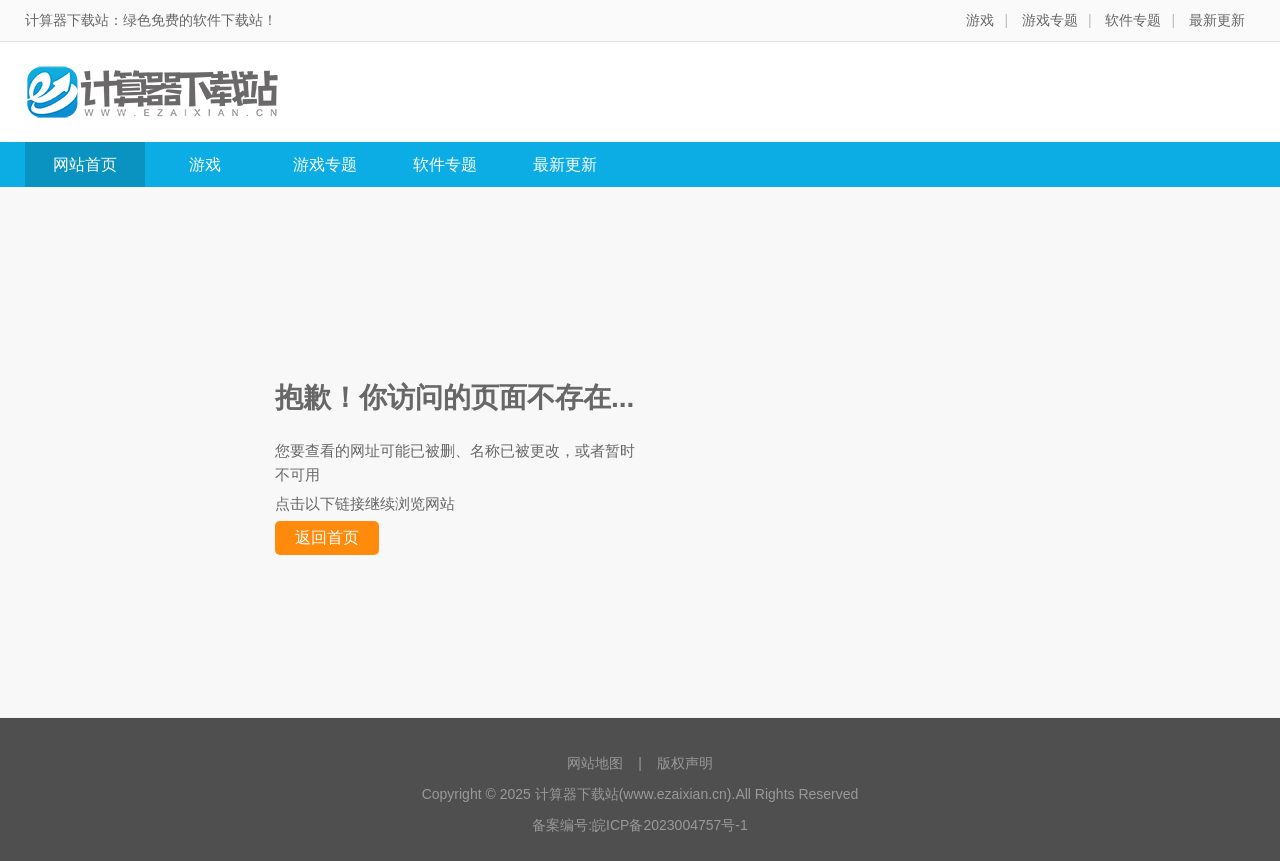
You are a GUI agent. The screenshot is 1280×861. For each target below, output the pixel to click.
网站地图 (595, 763)
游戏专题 (1050, 20)
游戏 (980, 20)
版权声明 (685, 763)
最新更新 (1217, 20)
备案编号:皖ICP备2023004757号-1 (640, 825)
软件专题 (1133, 20)
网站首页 (85, 164)
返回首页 (327, 537)
